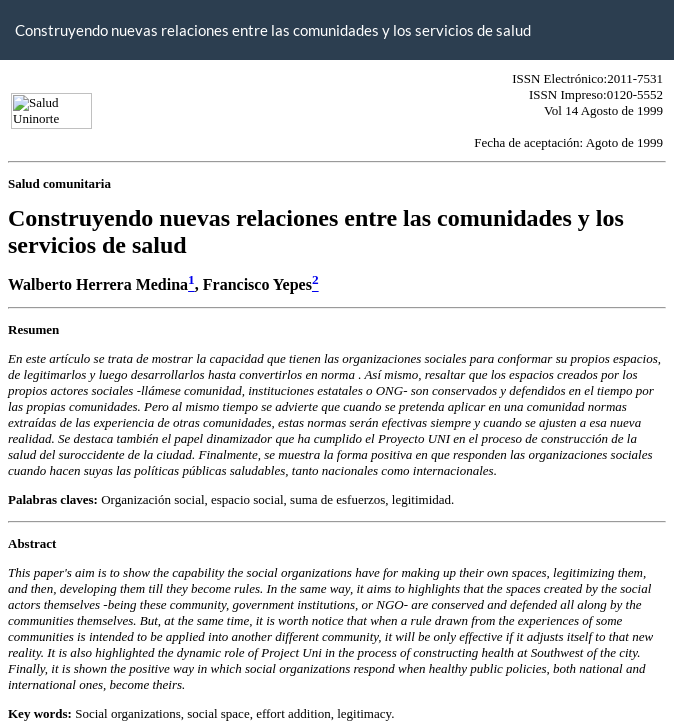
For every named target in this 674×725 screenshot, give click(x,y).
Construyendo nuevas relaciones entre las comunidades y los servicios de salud (273, 30)
